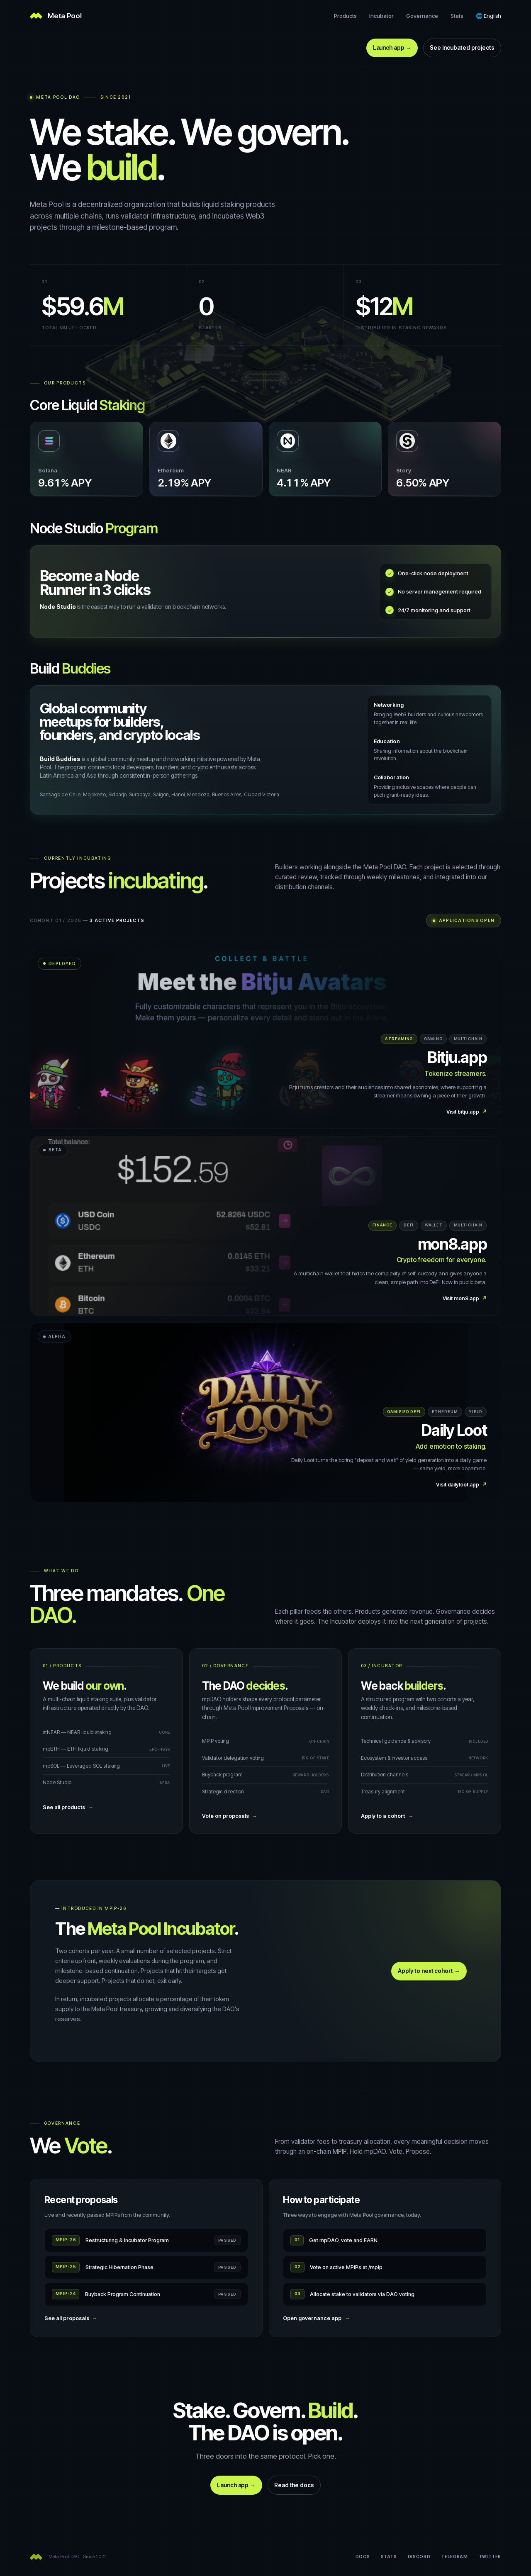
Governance (422, 15)
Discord (419, 2556)
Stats (457, 15)
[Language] (488, 16)
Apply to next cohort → (429, 1971)
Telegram (454, 2556)
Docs (363, 2556)
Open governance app (316, 2318)
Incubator (381, 15)
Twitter (490, 2556)
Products (345, 15)
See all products (68, 1807)
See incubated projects (462, 47)
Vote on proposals (229, 1816)
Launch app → (392, 47)
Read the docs (294, 2485)
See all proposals (70, 2318)
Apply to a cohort (387, 1816)
